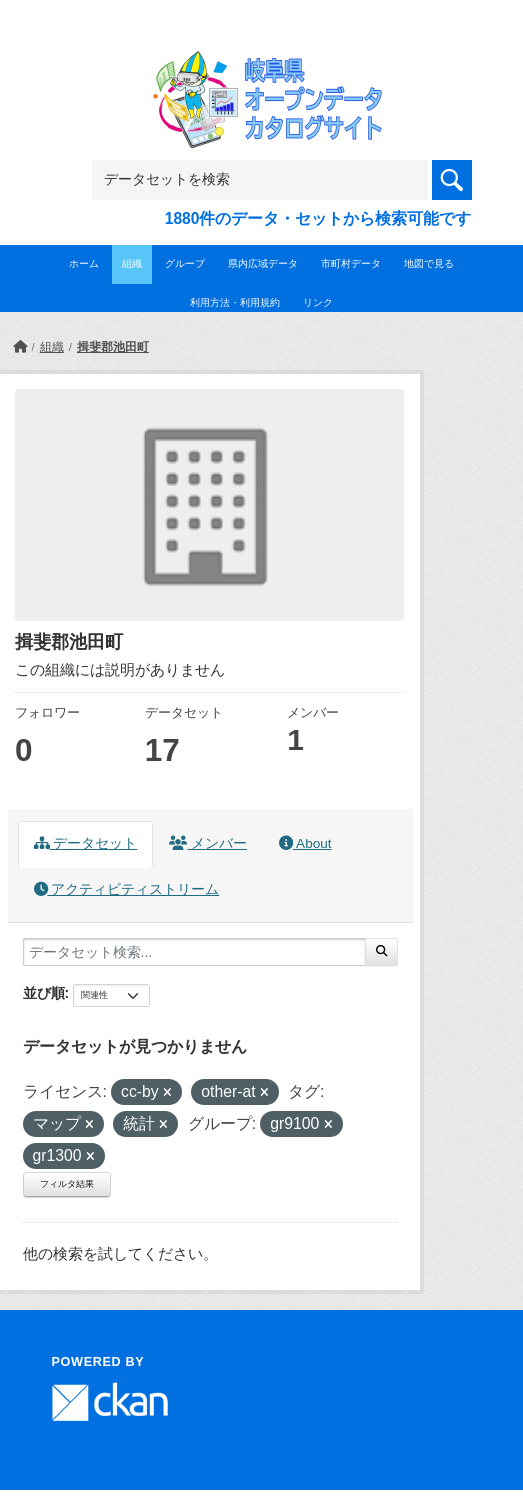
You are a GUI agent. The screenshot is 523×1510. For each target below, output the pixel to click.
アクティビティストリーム (127, 889)
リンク (318, 302)
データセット (86, 843)
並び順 (44, 993)
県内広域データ (263, 263)
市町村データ (351, 263)
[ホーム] (20, 347)
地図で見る (429, 263)
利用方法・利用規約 (235, 302)
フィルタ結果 (67, 1184)
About (305, 843)
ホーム (84, 263)
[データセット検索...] (194, 952)
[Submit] (381, 952)
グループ (185, 263)
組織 (132, 263)
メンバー (208, 843)
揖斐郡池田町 (113, 347)
